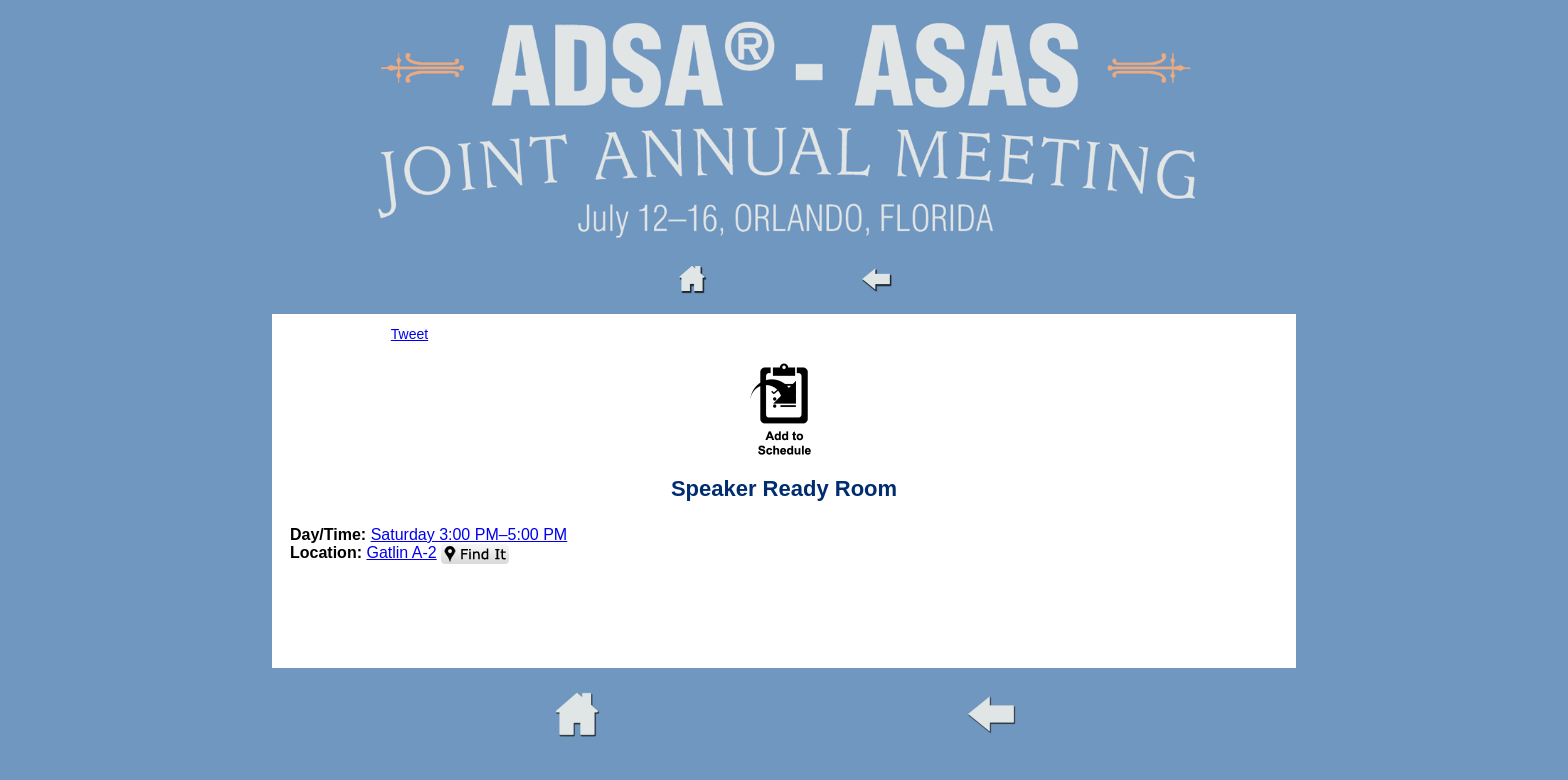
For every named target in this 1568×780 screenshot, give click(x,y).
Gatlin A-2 (401, 552)
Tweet (409, 334)
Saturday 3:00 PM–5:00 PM (469, 534)
